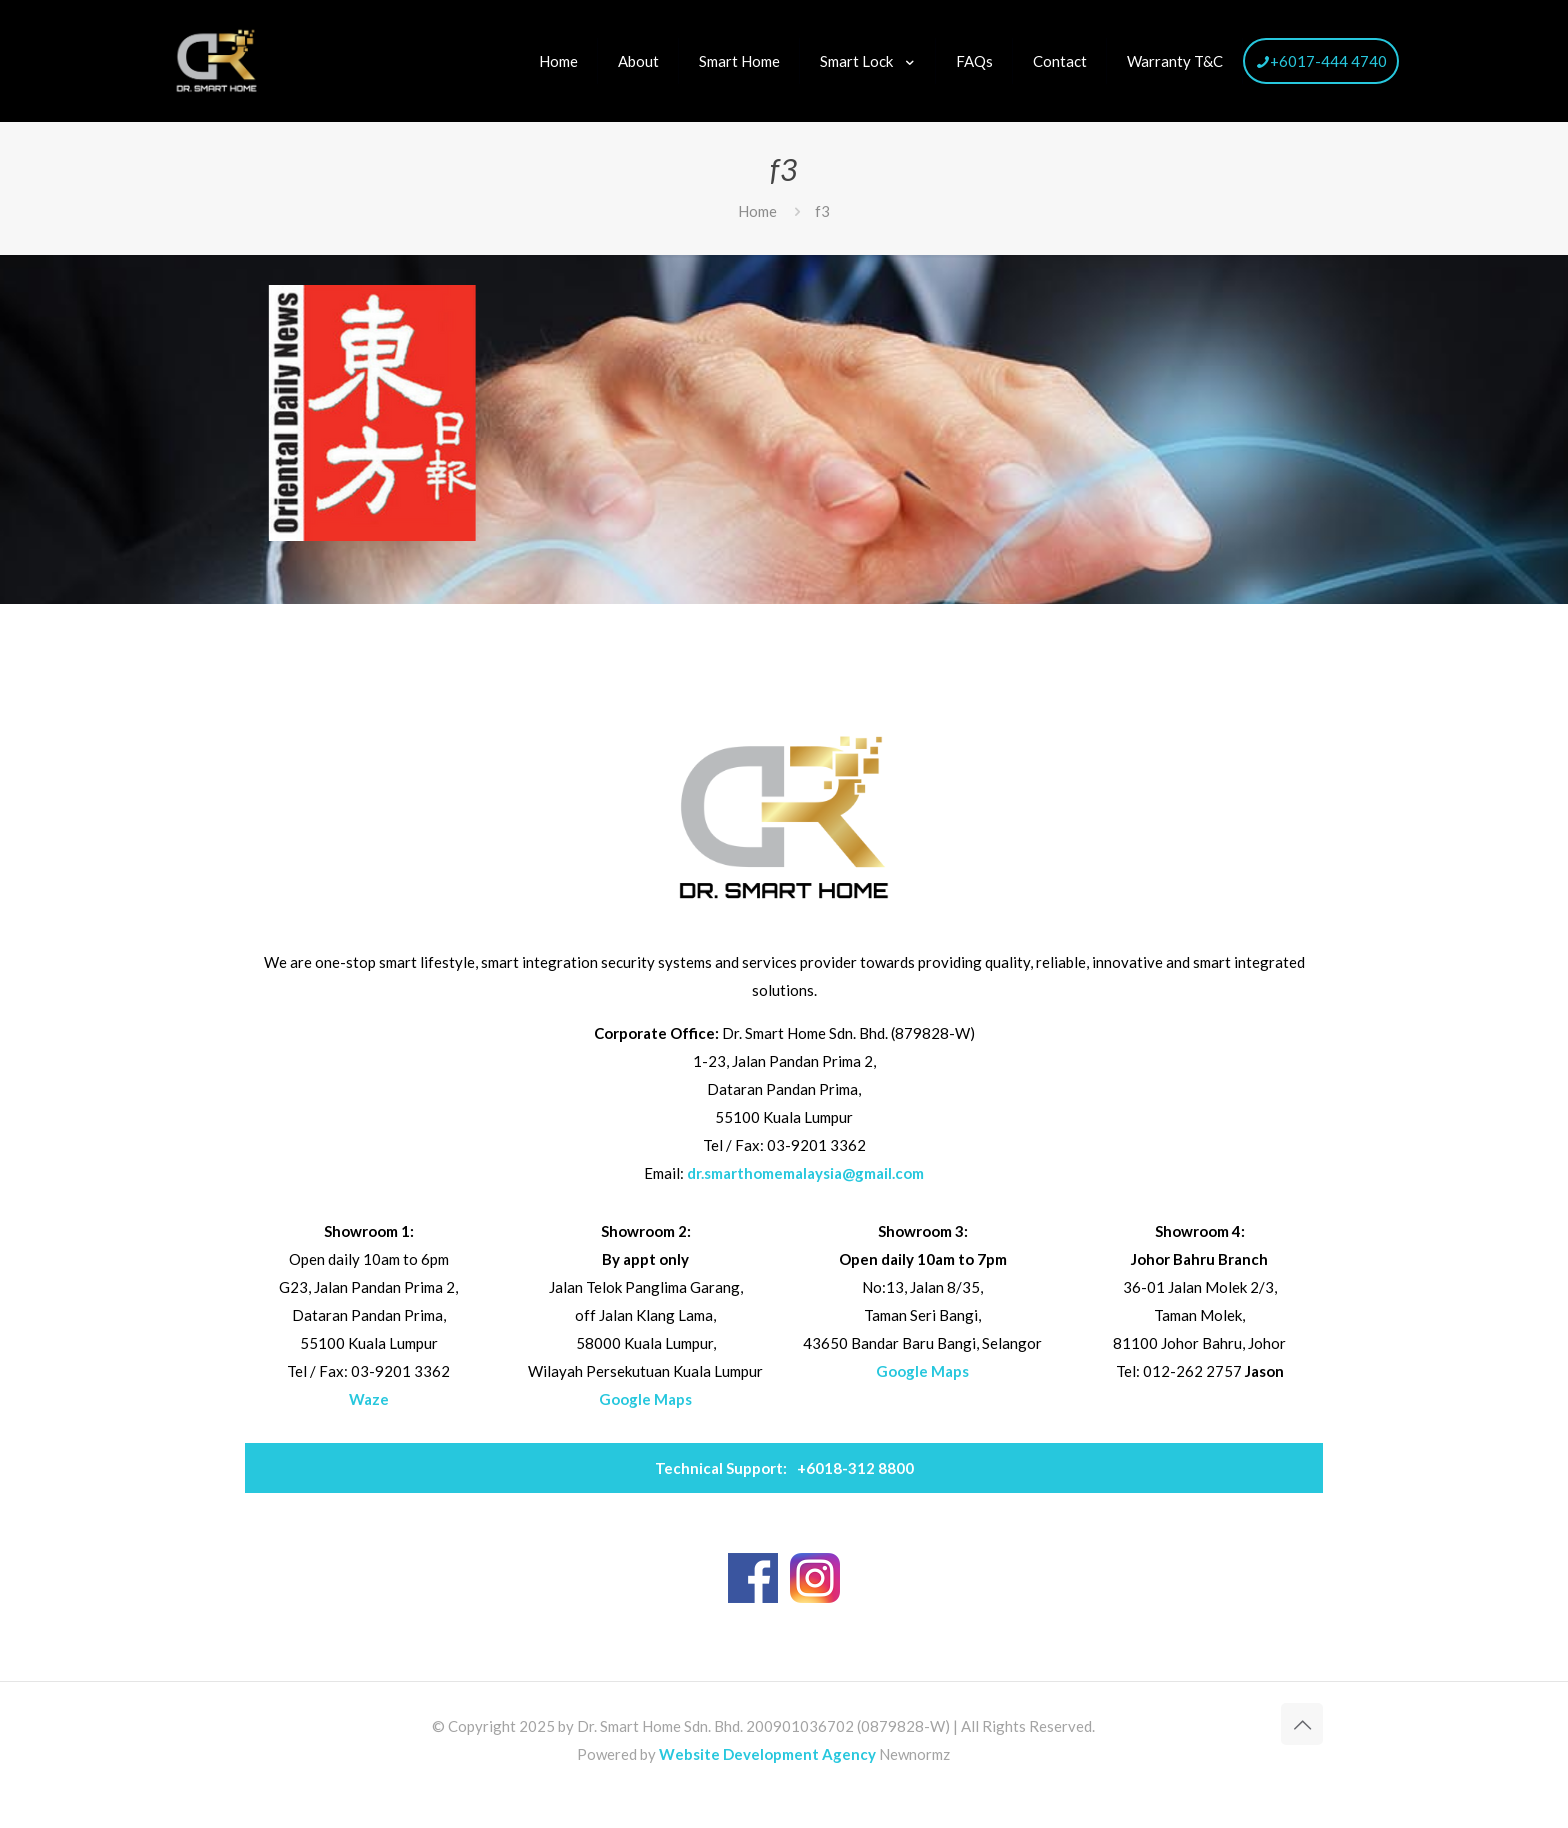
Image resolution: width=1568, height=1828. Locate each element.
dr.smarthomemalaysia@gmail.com (805, 1173)
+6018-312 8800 (784, 1468)
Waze (369, 1399)
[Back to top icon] (1302, 1724)
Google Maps (645, 1399)
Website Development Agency (767, 1754)
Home (757, 211)
